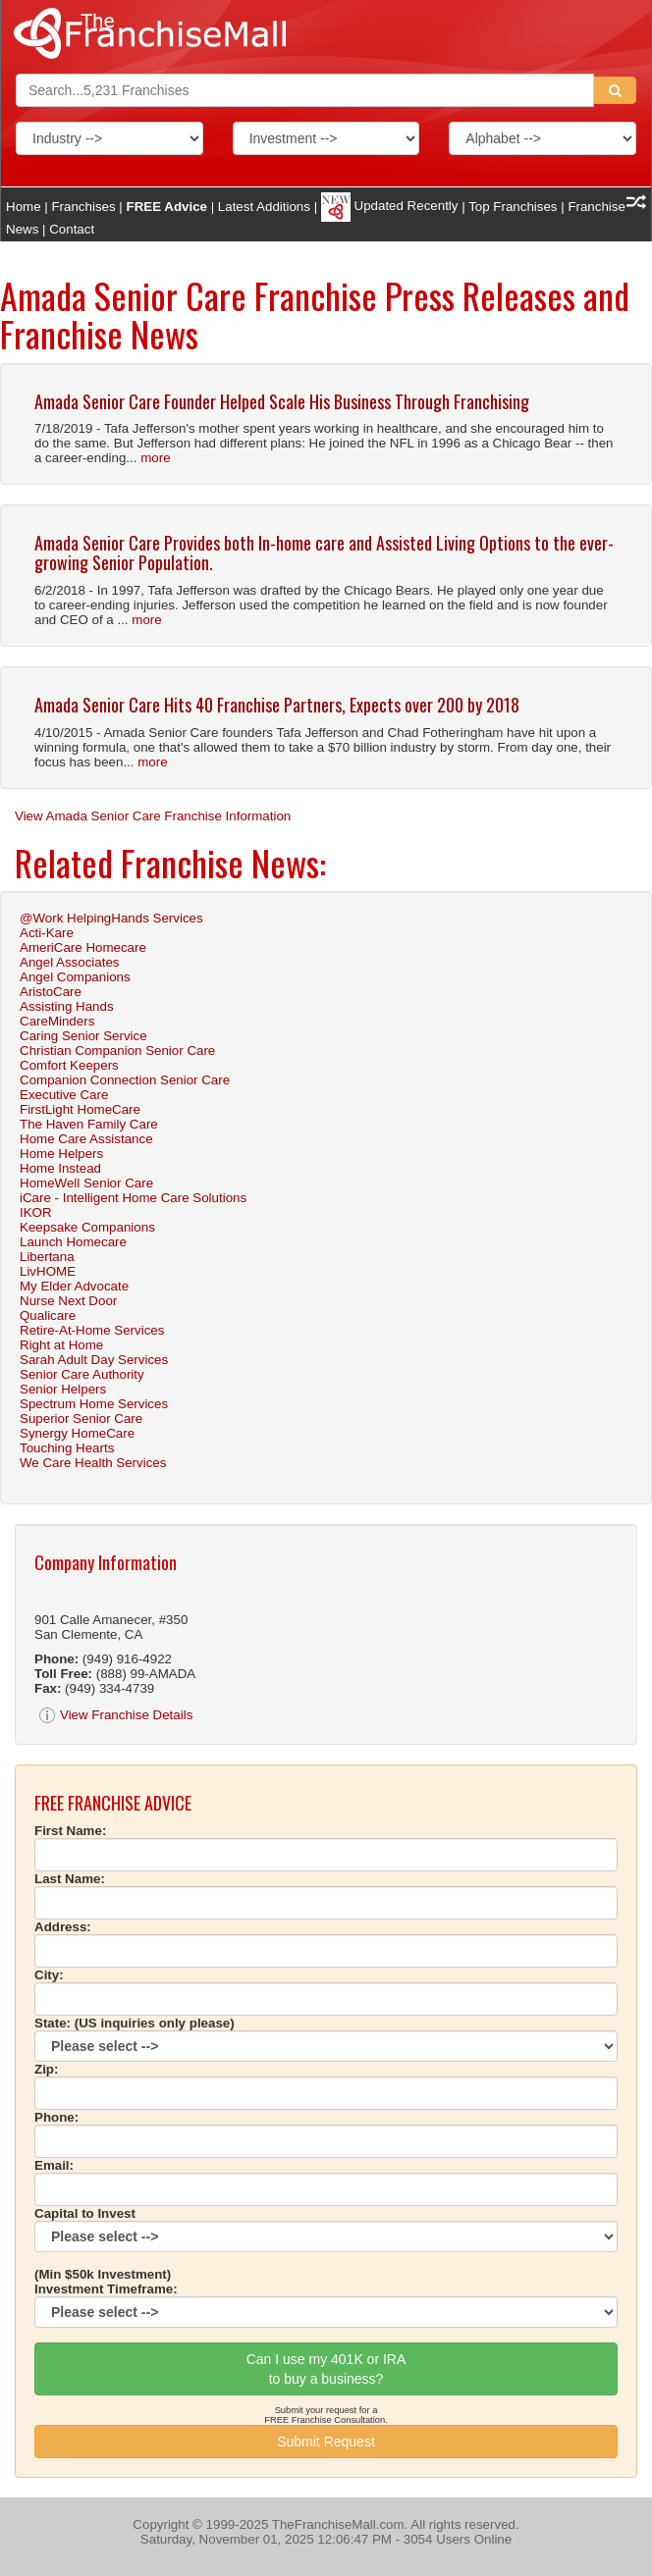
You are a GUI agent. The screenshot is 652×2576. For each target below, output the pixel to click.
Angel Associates (70, 962)
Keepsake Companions (87, 1227)
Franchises (83, 205)
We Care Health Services (93, 1462)
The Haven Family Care (89, 1124)
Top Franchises (512, 205)
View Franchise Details (115, 1715)
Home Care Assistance (86, 1138)
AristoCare (51, 991)
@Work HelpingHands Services (111, 918)
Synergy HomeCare (77, 1433)
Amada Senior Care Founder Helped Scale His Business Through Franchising (281, 401)
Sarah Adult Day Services (94, 1359)
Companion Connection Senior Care (125, 1080)
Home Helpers (61, 1153)
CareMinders (57, 1021)
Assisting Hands (67, 1006)
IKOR (36, 1212)
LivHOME (48, 1271)
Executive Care (64, 1094)
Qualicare (48, 1315)
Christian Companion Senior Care (117, 1050)
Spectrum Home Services (94, 1403)
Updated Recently (390, 205)
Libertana (47, 1256)
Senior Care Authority (82, 1374)
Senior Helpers (63, 1389)
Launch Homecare (73, 1242)
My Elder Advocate (74, 1286)
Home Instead (60, 1168)
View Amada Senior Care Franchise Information (153, 816)
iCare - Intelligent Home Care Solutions (133, 1197)
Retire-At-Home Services (92, 1330)
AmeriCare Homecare (83, 947)
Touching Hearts (67, 1448)
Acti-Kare (47, 932)
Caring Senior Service (83, 1035)
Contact (71, 229)
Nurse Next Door (68, 1300)
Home (23, 205)
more (155, 457)
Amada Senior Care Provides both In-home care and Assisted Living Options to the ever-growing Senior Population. (324, 552)
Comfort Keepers (69, 1065)
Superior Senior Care (81, 1418)
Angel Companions (75, 977)
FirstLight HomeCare (80, 1109)
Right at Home (61, 1345)
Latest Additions (264, 205)
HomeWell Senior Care (86, 1183)
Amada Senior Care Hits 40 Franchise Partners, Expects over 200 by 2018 (276, 704)
